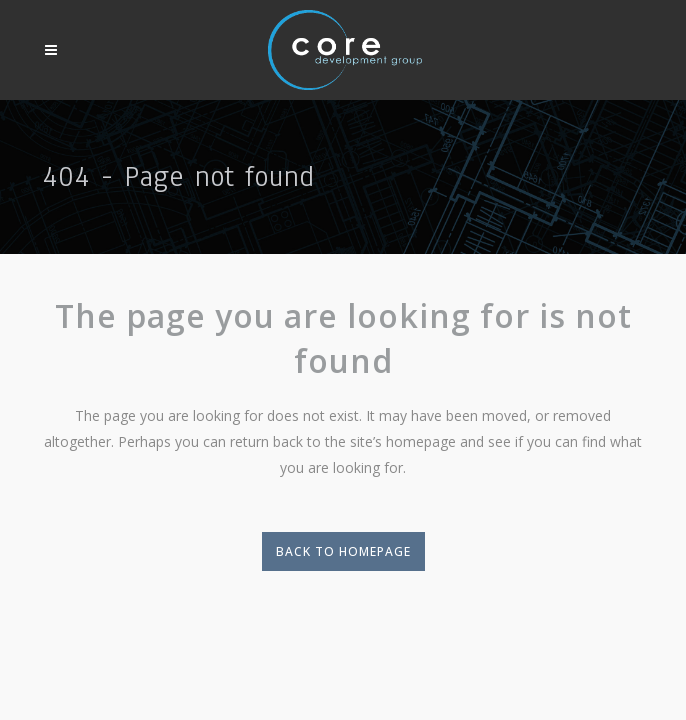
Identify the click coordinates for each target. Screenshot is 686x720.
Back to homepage (343, 551)
